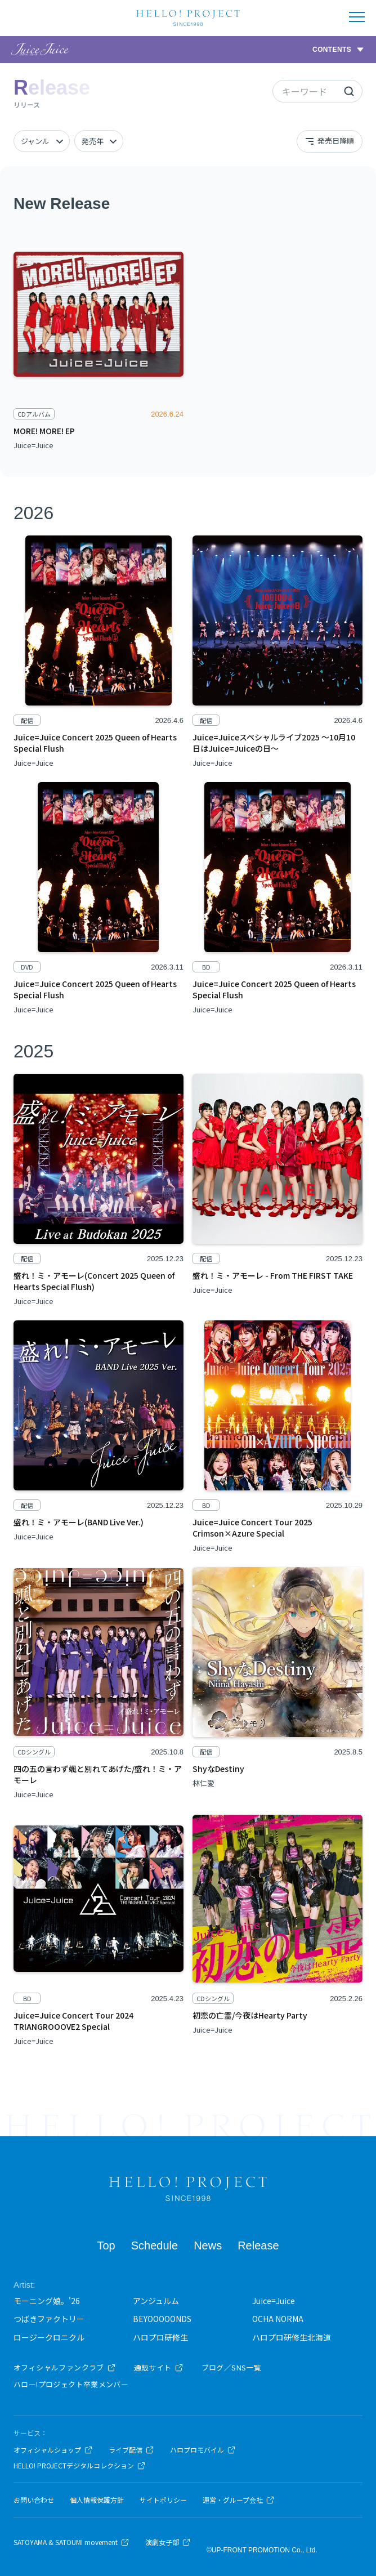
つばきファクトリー (49, 2318)
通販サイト (158, 2367)
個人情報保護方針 (97, 2499)
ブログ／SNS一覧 (232, 2367)
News (208, 2245)
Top (106, 2245)
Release (258, 2245)
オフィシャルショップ (53, 2449)
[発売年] (98, 141)
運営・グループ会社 (239, 2499)
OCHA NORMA (277, 2318)
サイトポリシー (163, 2499)
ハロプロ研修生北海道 (291, 2337)
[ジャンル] (42, 141)
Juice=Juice (273, 2300)
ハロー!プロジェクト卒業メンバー (71, 2384)
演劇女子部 (168, 2542)
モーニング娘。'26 (47, 2300)
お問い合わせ (34, 2499)
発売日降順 (329, 140)
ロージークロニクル (49, 2337)
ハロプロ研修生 (160, 2337)
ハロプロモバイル (203, 2449)
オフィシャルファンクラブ (65, 2367)
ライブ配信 (131, 2449)
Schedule (154, 2245)
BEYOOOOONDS (162, 2318)
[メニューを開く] (356, 17)
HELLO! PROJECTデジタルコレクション (80, 2465)
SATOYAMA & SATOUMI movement (71, 2542)
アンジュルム (156, 2300)
